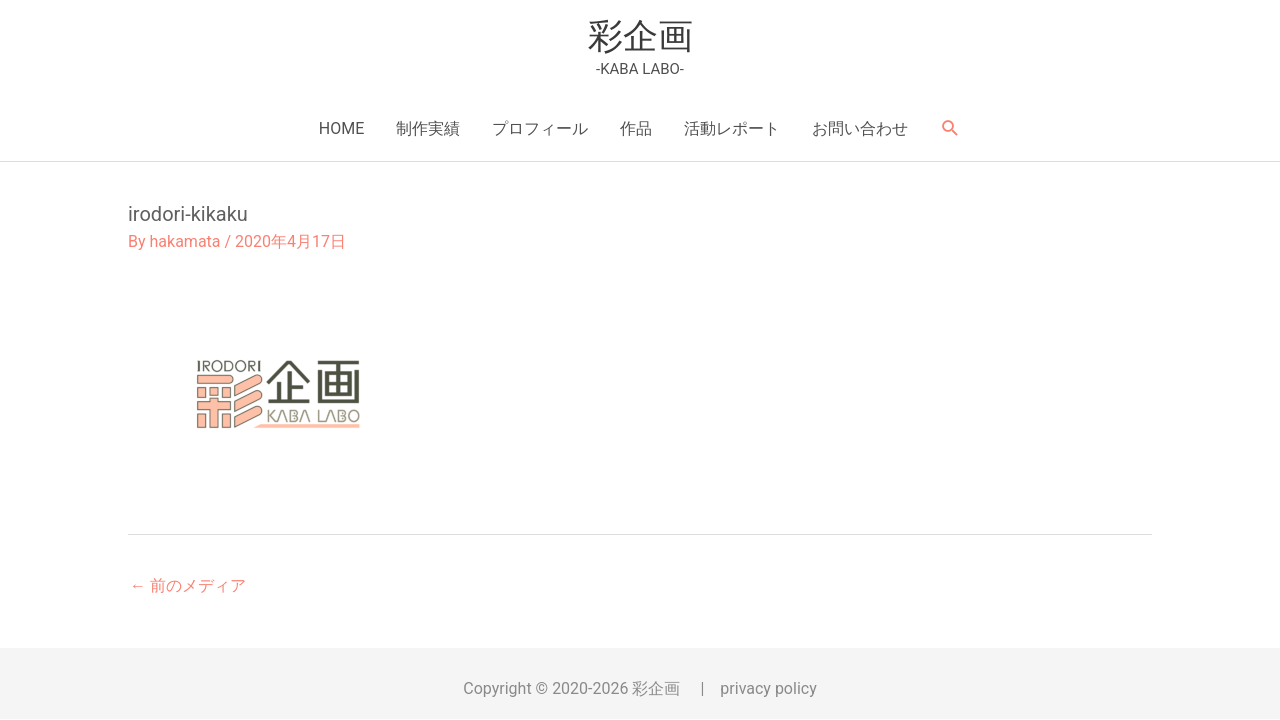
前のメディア (188, 585)
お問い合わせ (860, 128)
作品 (636, 128)
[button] (950, 128)
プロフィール (540, 128)
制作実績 (428, 128)
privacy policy (768, 688)
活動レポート (732, 128)
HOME (341, 128)
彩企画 (640, 36)
